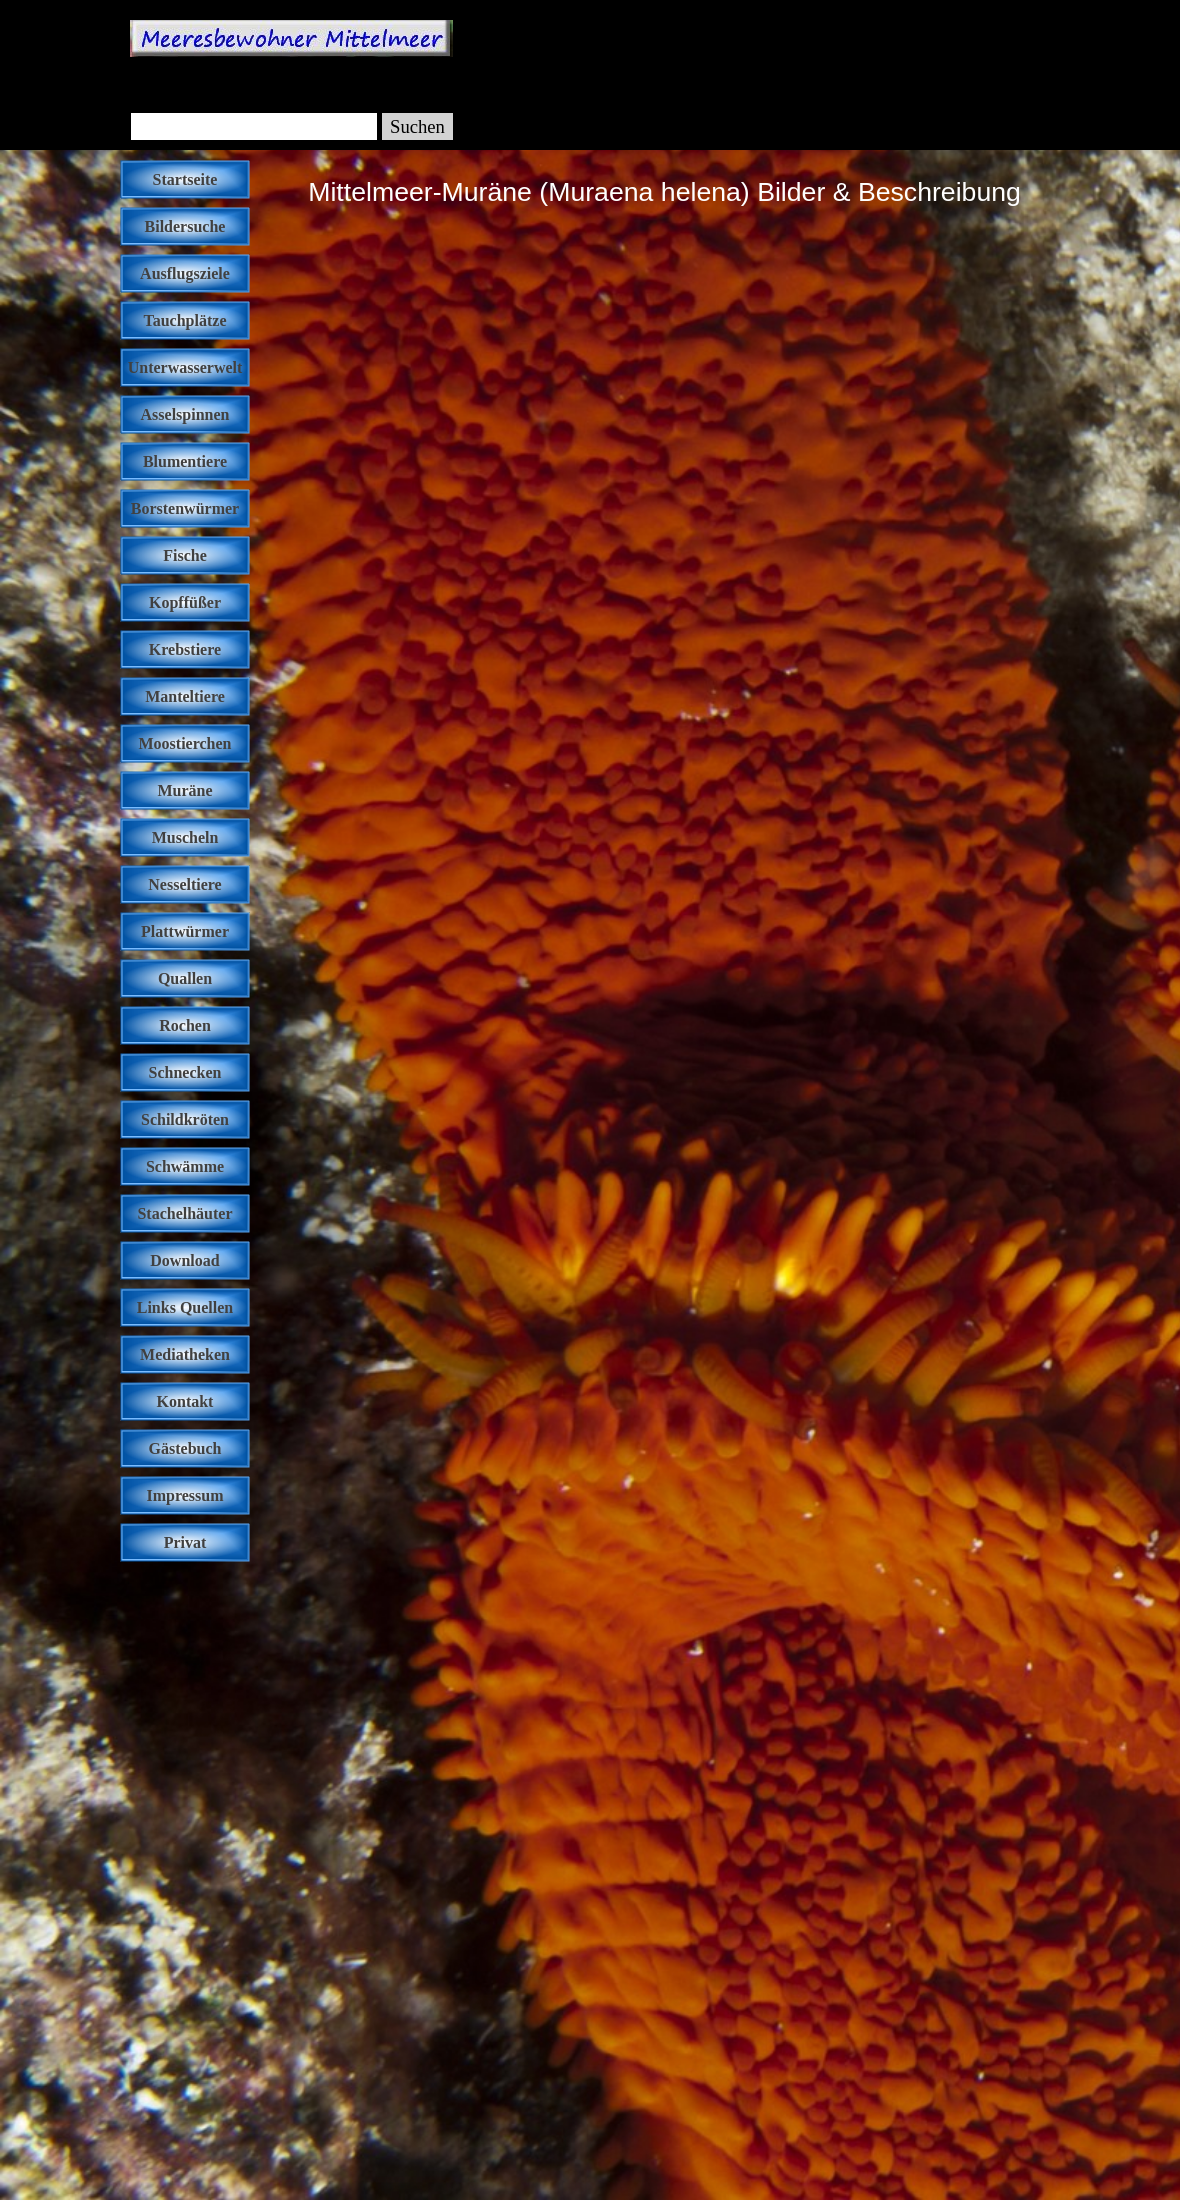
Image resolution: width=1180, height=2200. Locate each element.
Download (184, 1260)
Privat (185, 1542)
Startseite (185, 179)
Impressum (184, 1495)
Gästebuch (185, 1448)
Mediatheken (185, 1354)
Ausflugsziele (185, 273)
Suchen (417, 126)
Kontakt (185, 1401)
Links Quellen (185, 1307)
